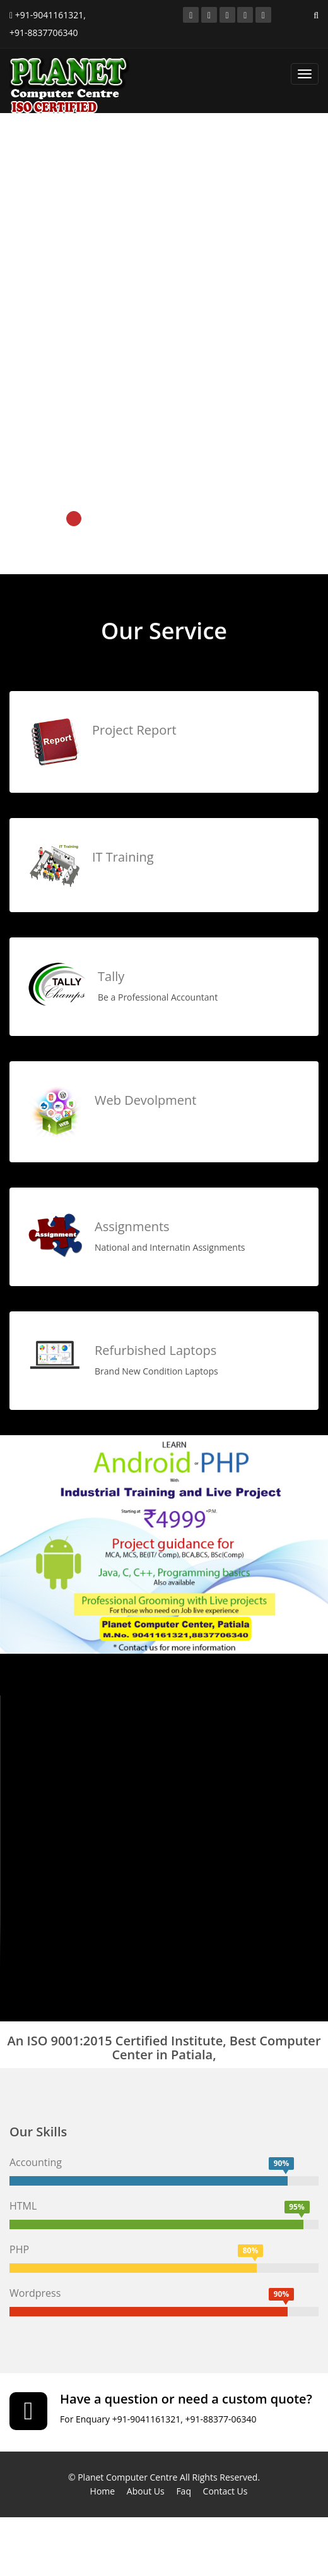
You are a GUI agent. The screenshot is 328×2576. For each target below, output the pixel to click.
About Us (146, 2491)
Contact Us (225, 2491)
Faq (183, 2491)
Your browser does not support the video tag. (164, 1834)
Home (102, 2491)
